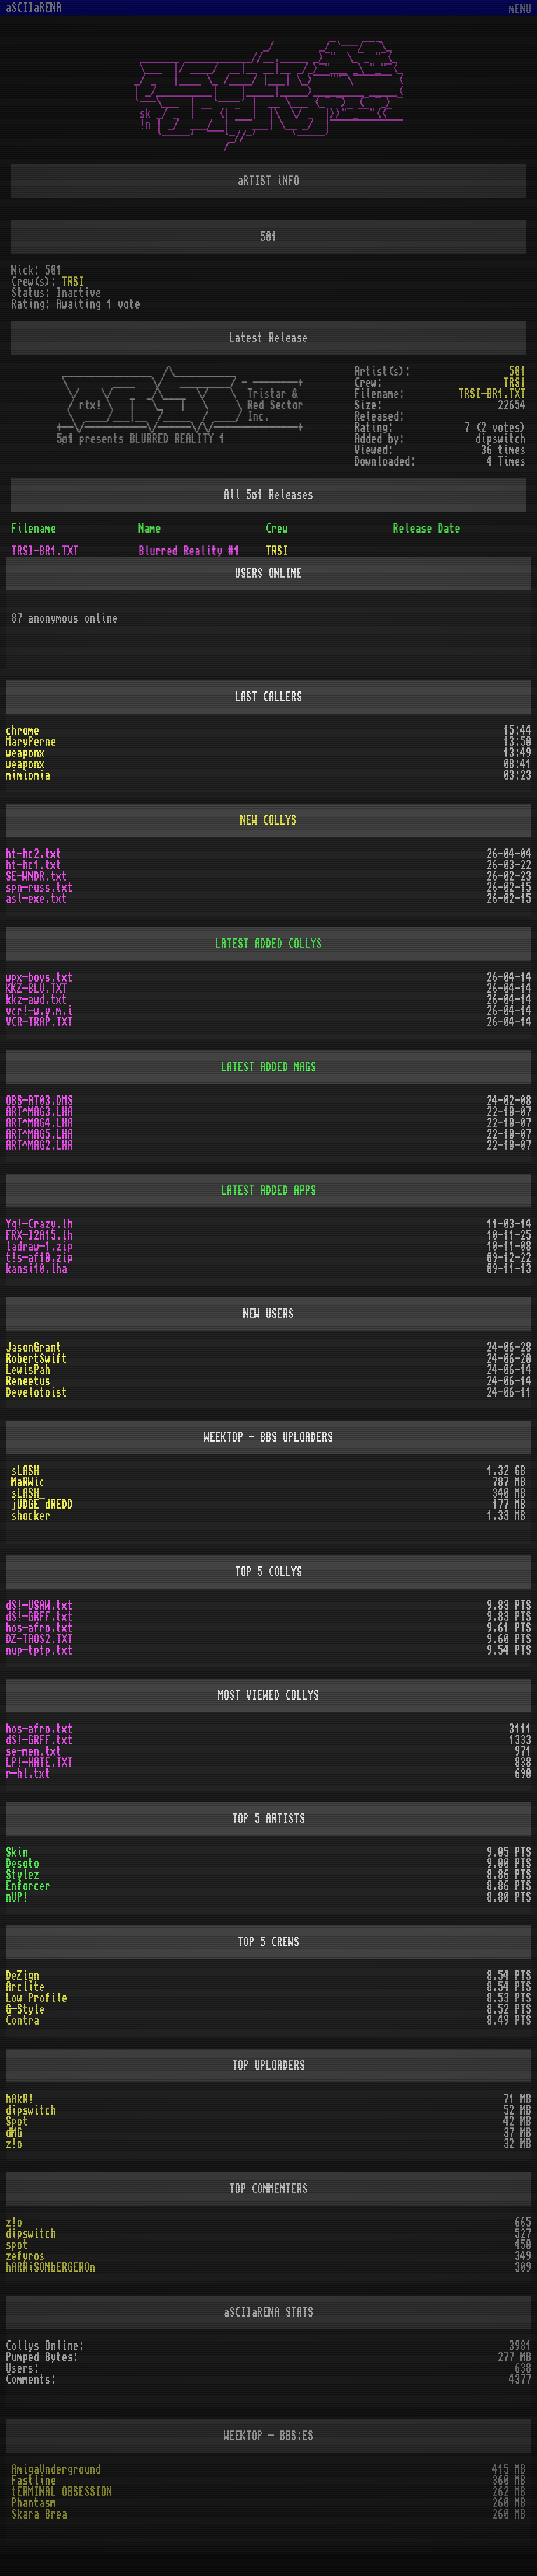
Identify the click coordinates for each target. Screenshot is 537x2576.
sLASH (25, 1471)
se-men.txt (34, 1751)
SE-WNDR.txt (36, 876)
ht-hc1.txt (34, 865)
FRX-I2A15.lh (39, 1235)
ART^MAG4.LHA (39, 1123)
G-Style (25, 2009)
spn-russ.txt (39, 887)
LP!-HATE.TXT (39, 1762)
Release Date (427, 528)
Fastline (33, 2480)
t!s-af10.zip (39, 1257)
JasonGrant (34, 1347)
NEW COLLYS (268, 820)
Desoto (22, 1863)
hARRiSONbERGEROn (50, 2267)
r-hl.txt (28, 1774)
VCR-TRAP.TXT (39, 1022)
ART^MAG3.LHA (39, 1112)
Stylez (22, 1874)
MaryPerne (31, 741)
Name (150, 528)
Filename (33, 528)
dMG (14, 2132)
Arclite (25, 1987)
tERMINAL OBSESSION (61, 2491)
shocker (30, 1515)
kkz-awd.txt (36, 999)
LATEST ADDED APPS (268, 1190)
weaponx (25, 753)
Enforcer (28, 1886)
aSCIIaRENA (34, 7)
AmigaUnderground (56, 2469)
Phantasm (33, 2503)
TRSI (73, 281)
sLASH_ (28, 1493)
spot (17, 2245)
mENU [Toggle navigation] (520, 9)
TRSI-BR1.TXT (492, 394)
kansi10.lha (36, 1269)
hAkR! (20, 2099)
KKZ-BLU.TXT (36, 988)
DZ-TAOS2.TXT (39, 1639)
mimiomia (28, 775)
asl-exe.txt (36, 898)
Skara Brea (39, 2514)
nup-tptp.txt (39, 1650)
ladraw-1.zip (39, 1246)
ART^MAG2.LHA (39, 1145)
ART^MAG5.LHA (39, 1134)
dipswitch (31, 2110)
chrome (22, 730)
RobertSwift (36, 1358)
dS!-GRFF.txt (39, 1616)
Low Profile (36, 1998)
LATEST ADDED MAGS (268, 1067)
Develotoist (36, 1392)
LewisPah (28, 1370)
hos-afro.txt (39, 1628)
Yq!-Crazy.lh (39, 1224)
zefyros (25, 2256)
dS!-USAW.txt (39, 1605)
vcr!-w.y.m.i (39, 1011)
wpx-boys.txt (39, 977)
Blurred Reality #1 (189, 551)
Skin (17, 1852)
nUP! (17, 1897)
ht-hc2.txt (34, 854)
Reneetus (28, 1381)
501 (517, 371)
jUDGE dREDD (42, 1504)
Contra (22, 2020)
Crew (277, 528)
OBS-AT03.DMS (39, 1100)
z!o (14, 2144)
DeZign (22, 1975)
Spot (17, 2121)
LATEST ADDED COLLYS (268, 943)
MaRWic (28, 1482)
